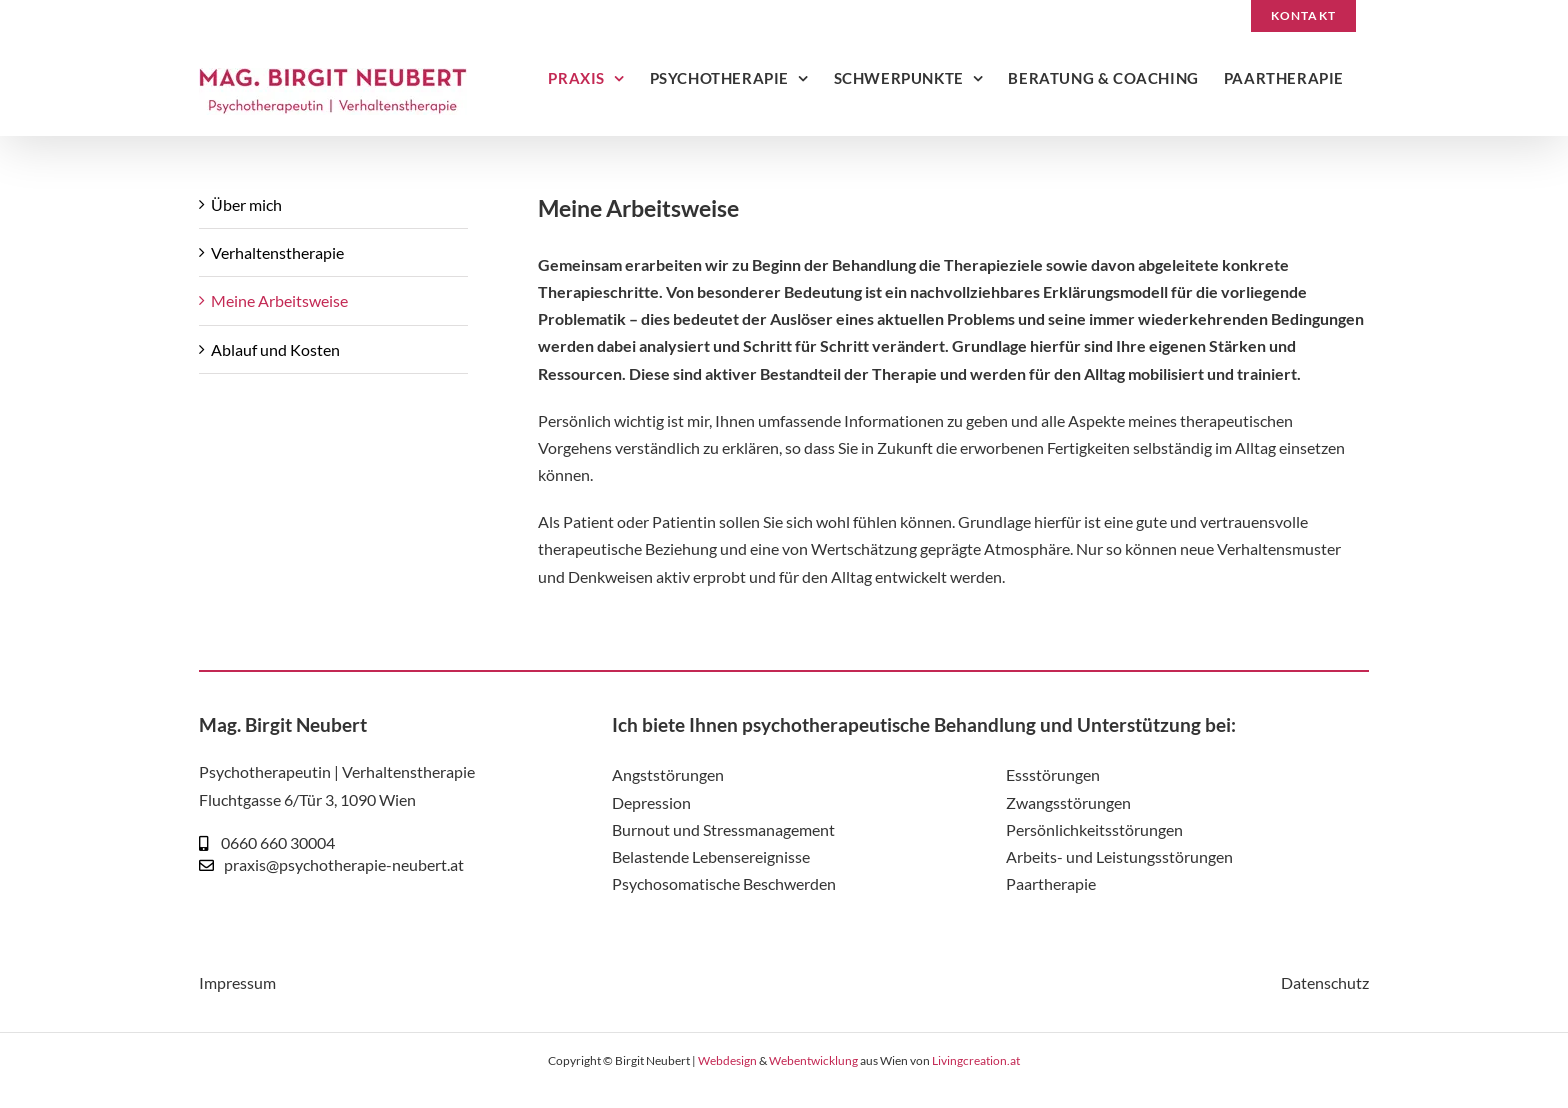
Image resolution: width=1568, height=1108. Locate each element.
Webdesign (727, 1060)
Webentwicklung (813, 1060)
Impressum (237, 982)
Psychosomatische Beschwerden (724, 883)
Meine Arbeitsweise (279, 300)
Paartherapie (1051, 883)
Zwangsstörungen (1068, 802)
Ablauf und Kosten (275, 349)
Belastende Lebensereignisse (711, 856)
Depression (651, 802)
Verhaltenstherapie (277, 252)
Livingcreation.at (976, 1060)
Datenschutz (1325, 982)
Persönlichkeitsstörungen (1094, 829)
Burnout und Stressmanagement (723, 829)
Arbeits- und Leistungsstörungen (1119, 856)
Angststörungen (668, 774)
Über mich (246, 204)
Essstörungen (1053, 774)
